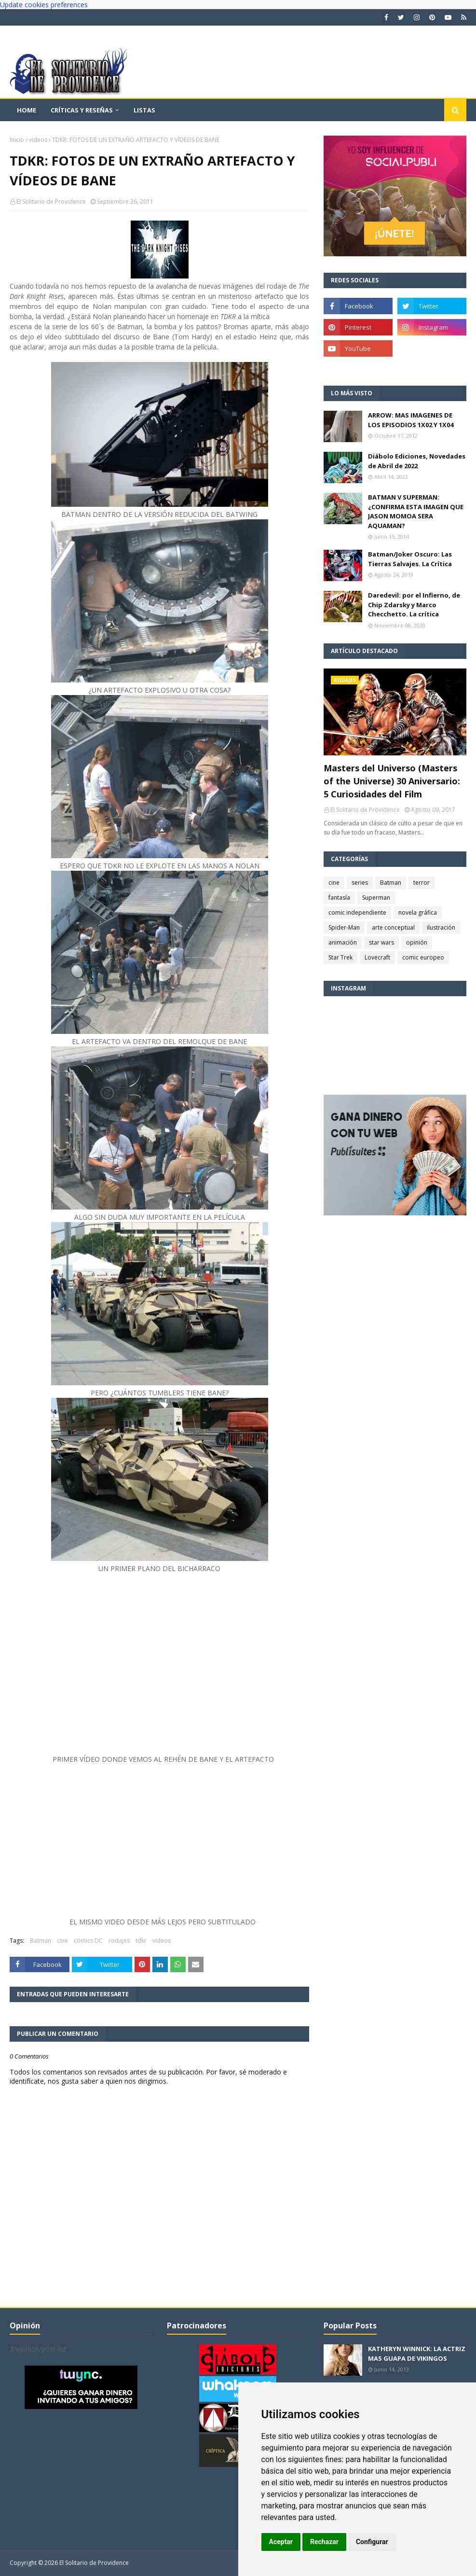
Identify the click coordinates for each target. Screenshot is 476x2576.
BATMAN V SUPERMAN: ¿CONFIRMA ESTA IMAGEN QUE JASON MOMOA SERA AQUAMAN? (415, 511)
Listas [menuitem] (144, 110)
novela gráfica (417, 912)
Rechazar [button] (324, 2542)
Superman (376, 897)
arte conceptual (393, 927)
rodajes (119, 1940)
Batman (40, 1940)
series (360, 882)
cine (62, 1940)
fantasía (339, 897)
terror (421, 882)
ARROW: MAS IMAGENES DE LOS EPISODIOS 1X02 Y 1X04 (410, 420)
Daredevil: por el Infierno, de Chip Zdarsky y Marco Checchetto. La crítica (414, 604)
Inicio (17, 140)
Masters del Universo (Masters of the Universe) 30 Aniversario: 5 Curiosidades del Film (392, 781)
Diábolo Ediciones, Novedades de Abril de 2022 (416, 461)
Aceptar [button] (281, 2542)
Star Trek (340, 957)
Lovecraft (377, 957)
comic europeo (423, 957)
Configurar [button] (372, 2542)
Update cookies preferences (44, 4)
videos (38, 140)
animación (342, 942)
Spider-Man (344, 927)
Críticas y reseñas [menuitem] (82, 110)
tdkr (141, 1940)
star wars (381, 942)
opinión (416, 942)
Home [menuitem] (26, 110)
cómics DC (88, 1940)
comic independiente (357, 912)
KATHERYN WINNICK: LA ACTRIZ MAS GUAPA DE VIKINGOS (416, 2353)
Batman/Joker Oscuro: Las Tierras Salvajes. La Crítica (410, 559)
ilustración (441, 927)
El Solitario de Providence (51, 201)
